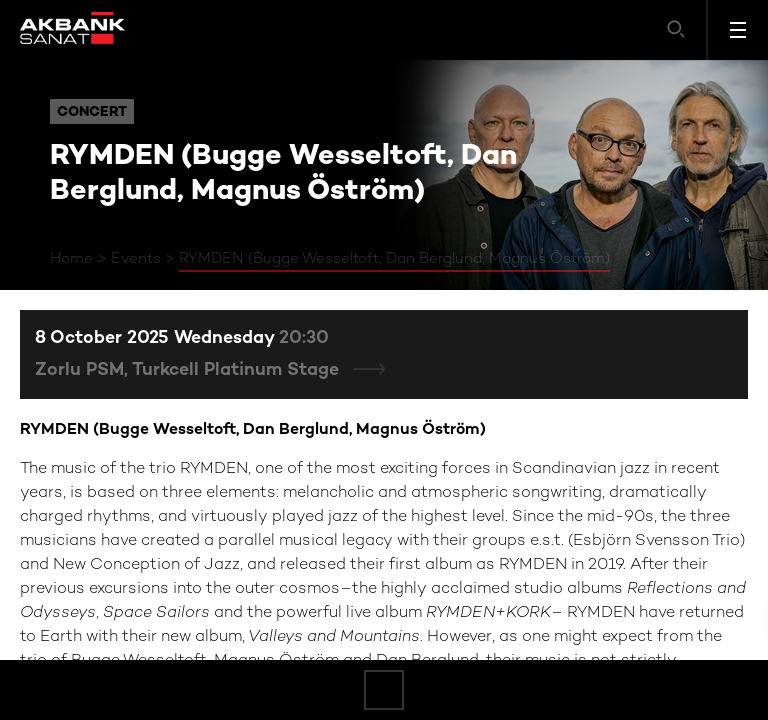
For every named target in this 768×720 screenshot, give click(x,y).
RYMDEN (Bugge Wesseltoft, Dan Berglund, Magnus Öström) (394, 259)
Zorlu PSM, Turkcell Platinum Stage (189, 370)
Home (71, 259)
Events (136, 259)
